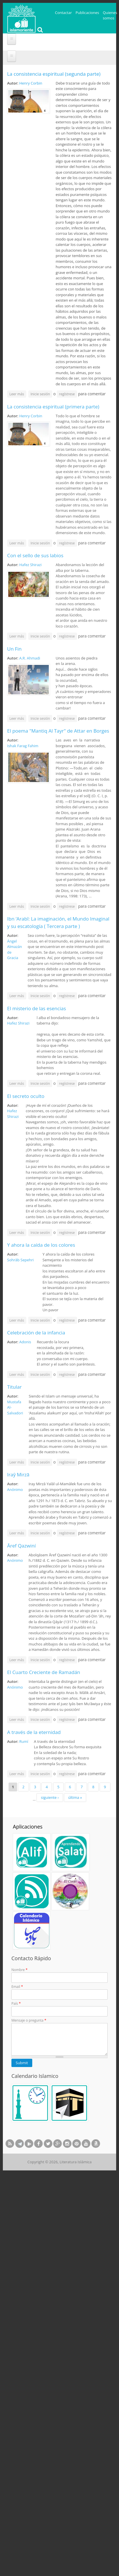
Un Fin (14, 648)
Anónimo (15, 1489)
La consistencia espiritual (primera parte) (53, 406)
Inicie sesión (40, 394)
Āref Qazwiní (21, 1545)
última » (75, 1797)
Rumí (23, 1741)
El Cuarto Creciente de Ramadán (43, 1672)
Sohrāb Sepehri (20, 1259)
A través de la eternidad (34, 1732)
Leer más (17, 393)
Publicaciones (87, 12)
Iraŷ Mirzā (18, 1474)
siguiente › (50, 1797)
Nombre (19, 1969)
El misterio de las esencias (36, 1008)
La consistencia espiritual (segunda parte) (53, 74)
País (16, 2003)
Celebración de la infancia (36, 1332)
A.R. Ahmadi (29, 658)
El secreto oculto (26, 1096)
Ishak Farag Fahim (22, 745)
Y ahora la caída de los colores (41, 1245)
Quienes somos (110, 15)
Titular (14, 1387)
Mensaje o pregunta (28, 2020)
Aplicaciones (28, 1826)
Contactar (63, 12)
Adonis (25, 1341)
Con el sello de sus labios (35, 555)
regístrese (67, 394)
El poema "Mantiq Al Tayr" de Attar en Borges (58, 730)
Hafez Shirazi (30, 564)
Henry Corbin (30, 83)
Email (17, 1986)
